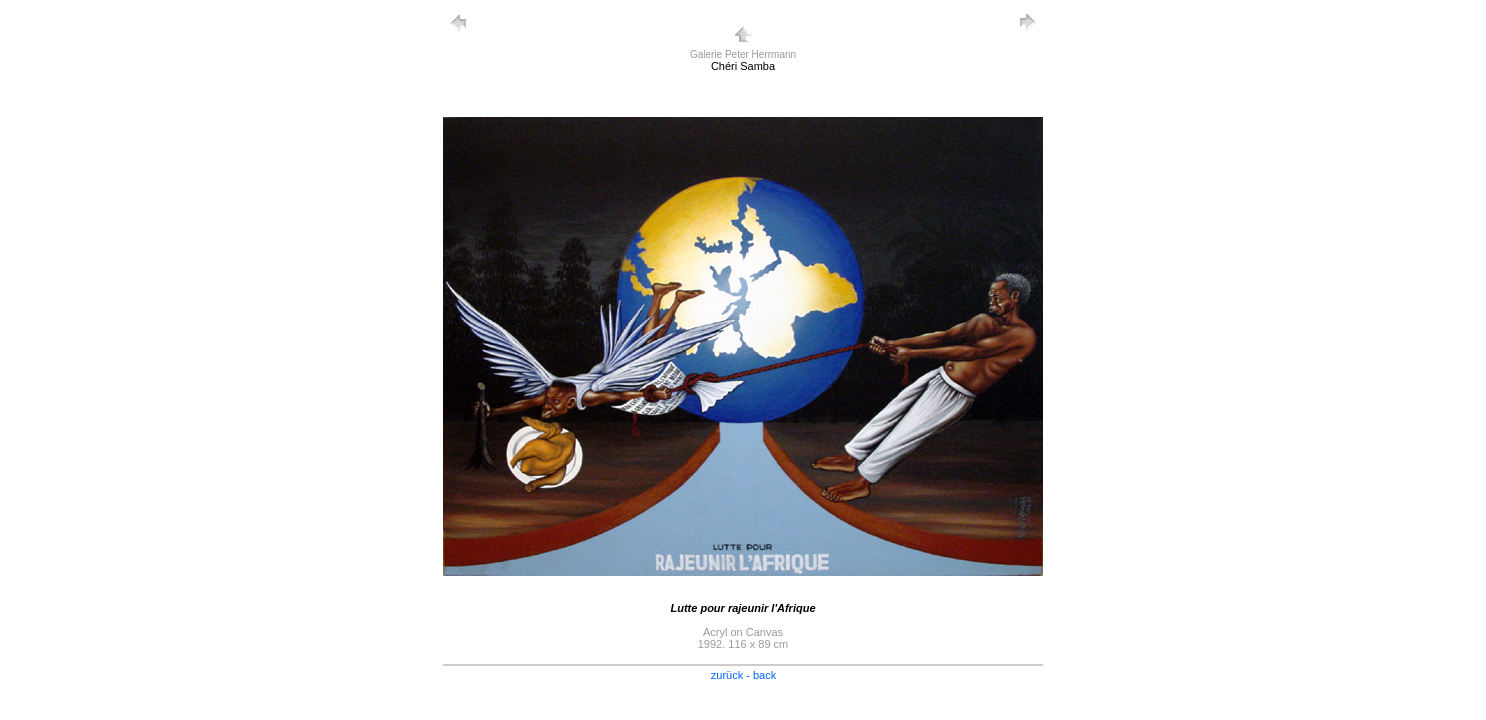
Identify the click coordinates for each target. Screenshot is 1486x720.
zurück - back (743, 675)
